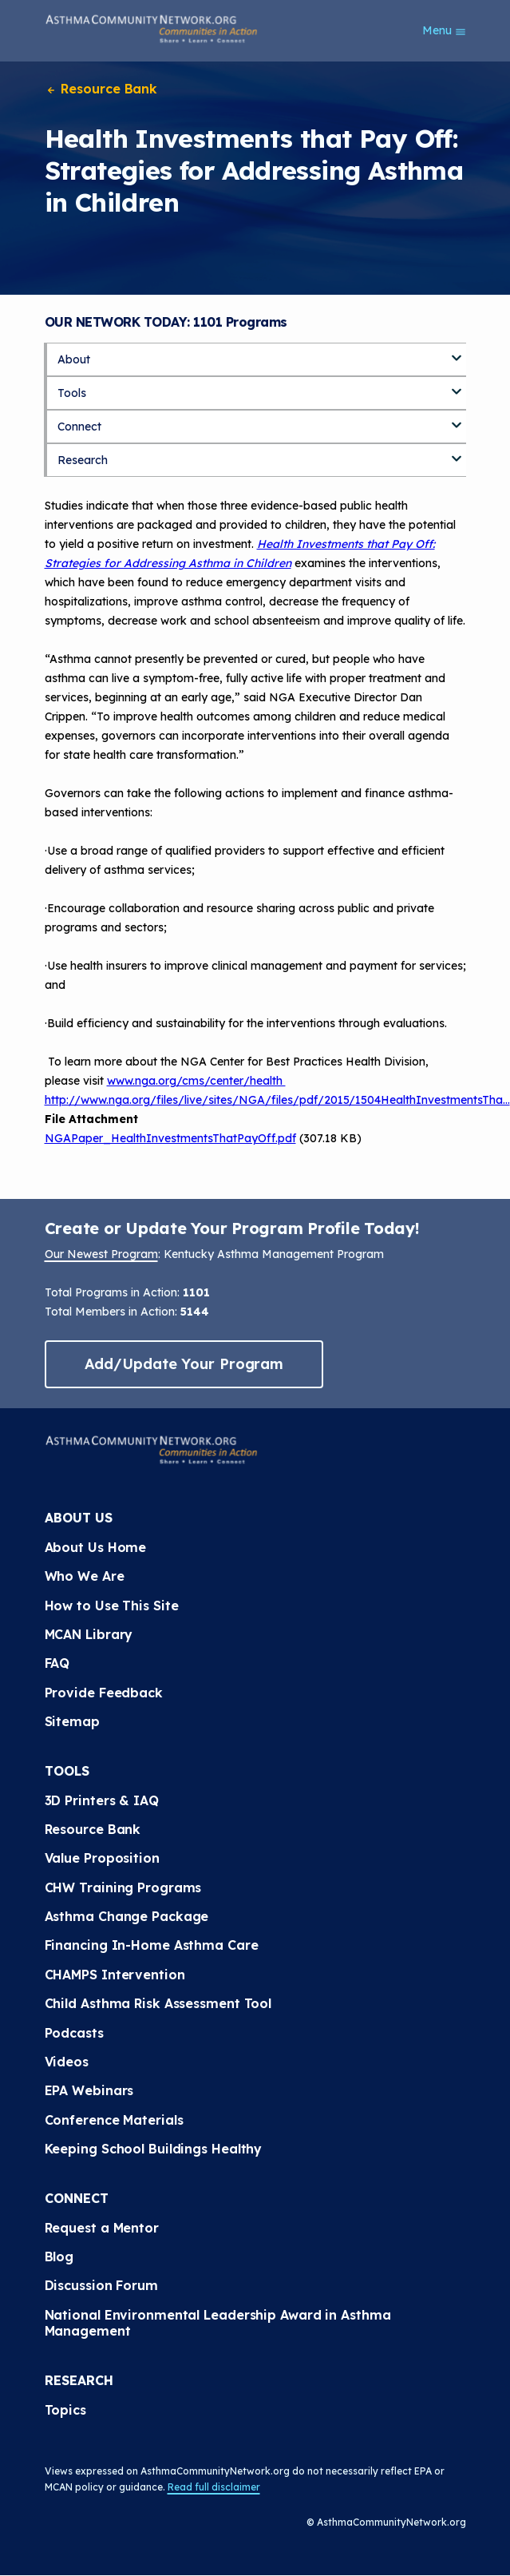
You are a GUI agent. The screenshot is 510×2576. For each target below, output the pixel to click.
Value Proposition (102, 1858)
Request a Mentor (102, 2228)
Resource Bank (101, 89)
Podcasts (74, 2033)
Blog (59, 2256)
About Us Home (96, 1547)
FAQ (57, 1663)
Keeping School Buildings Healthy (154, 2149)
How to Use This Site (112, 1605)
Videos (67, 2062)
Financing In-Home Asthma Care (152, 1945)
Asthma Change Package (127, 1916)
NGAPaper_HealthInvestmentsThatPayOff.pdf (170, 1138)
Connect (79, 426)
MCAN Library (89, 1634)
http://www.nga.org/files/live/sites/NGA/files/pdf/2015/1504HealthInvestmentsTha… (277, 1100)
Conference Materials (114, 2120)
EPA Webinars (89, 2090)
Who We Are (85, 1576)
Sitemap (72, 1721)
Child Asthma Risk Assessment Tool (158, 2003)
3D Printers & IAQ (102, 1800)
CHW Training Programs (123, 1887)
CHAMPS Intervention (115, 1975)
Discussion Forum (101, 2285)
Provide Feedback (104, 1693)
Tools (71, 393)
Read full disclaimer (214, 2487)
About (73, 359)
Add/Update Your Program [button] (184, 1364)
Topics (65, 2410)
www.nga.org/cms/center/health (196, 1081)
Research (82, 460)
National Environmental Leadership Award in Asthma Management (218, 2323)
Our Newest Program (101, 1254)
